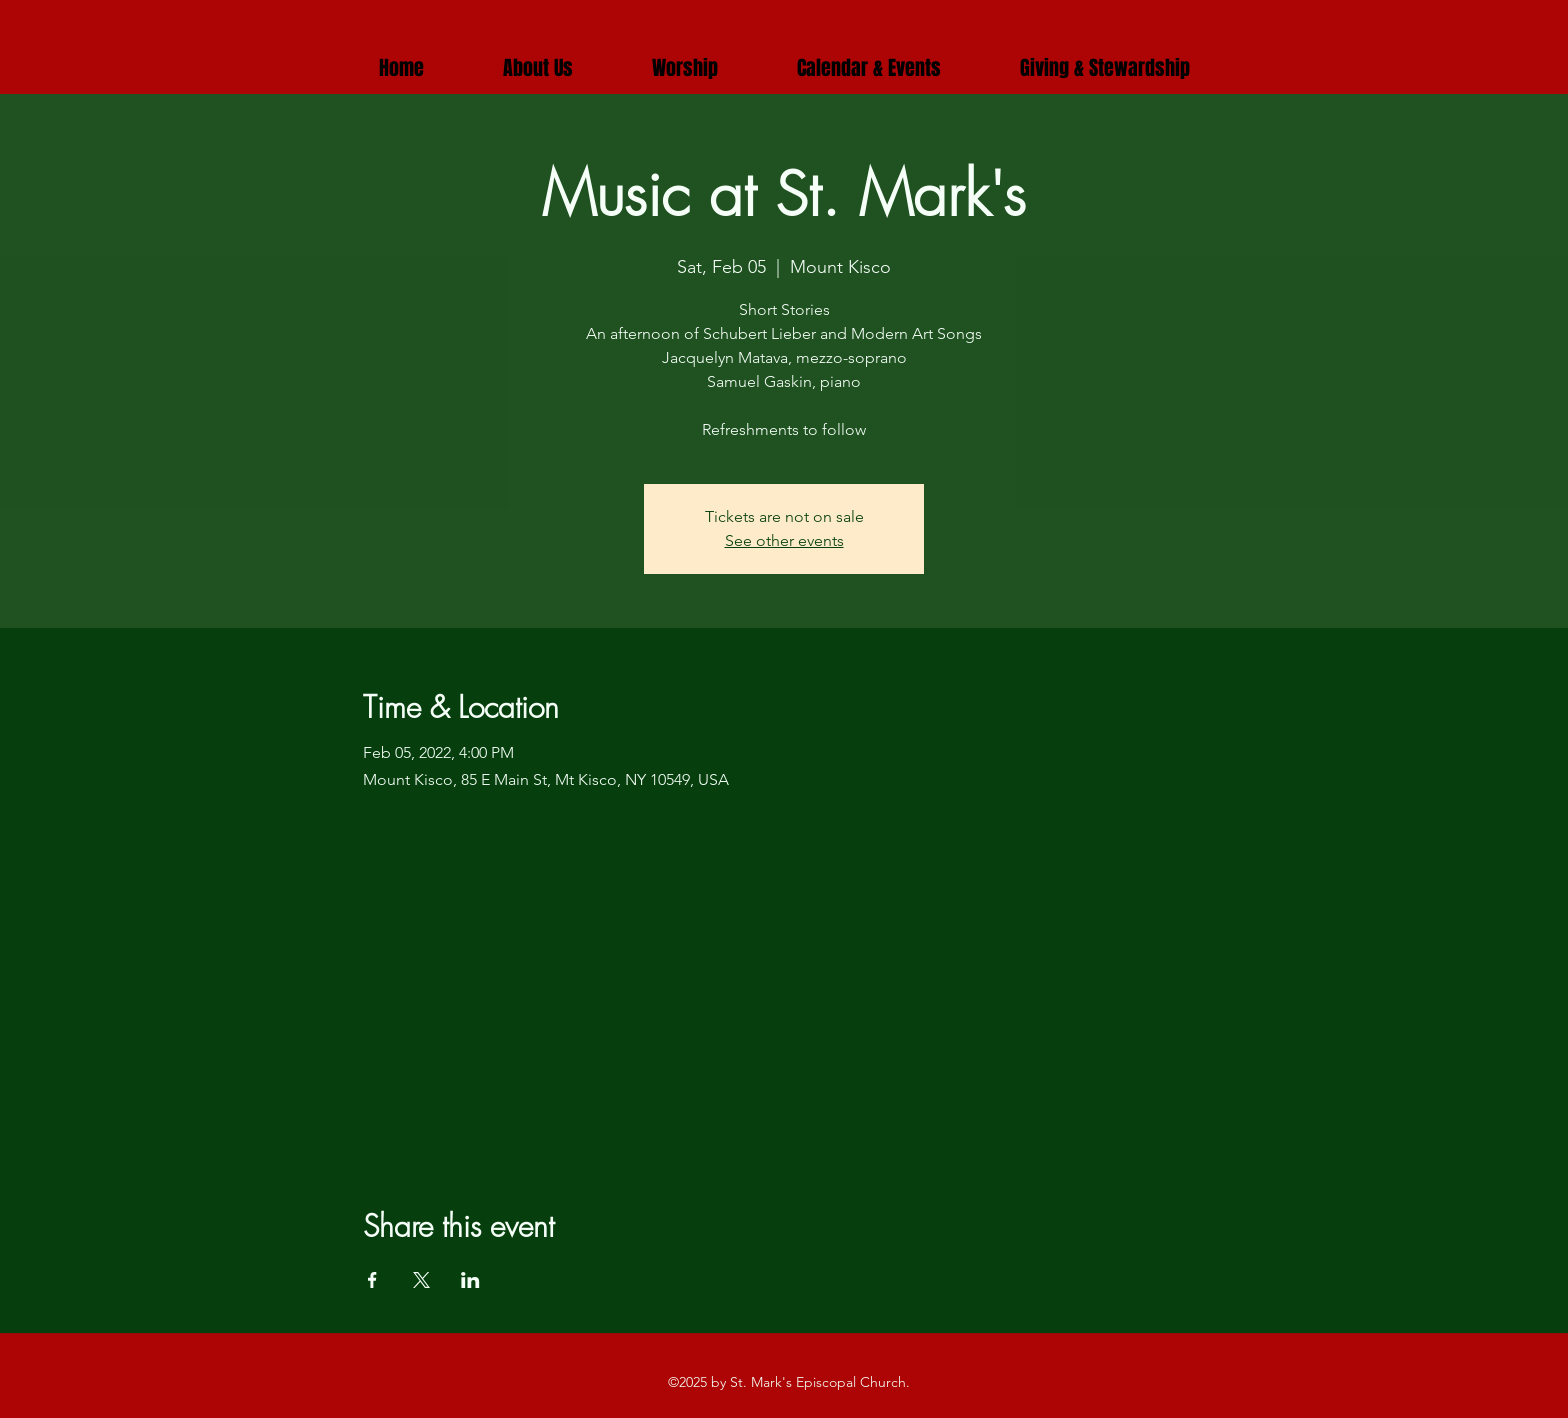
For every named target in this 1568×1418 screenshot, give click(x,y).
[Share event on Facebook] (372, 1280)
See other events (784, 540)
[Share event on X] (421, 1280)
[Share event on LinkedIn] (470, 1280)
